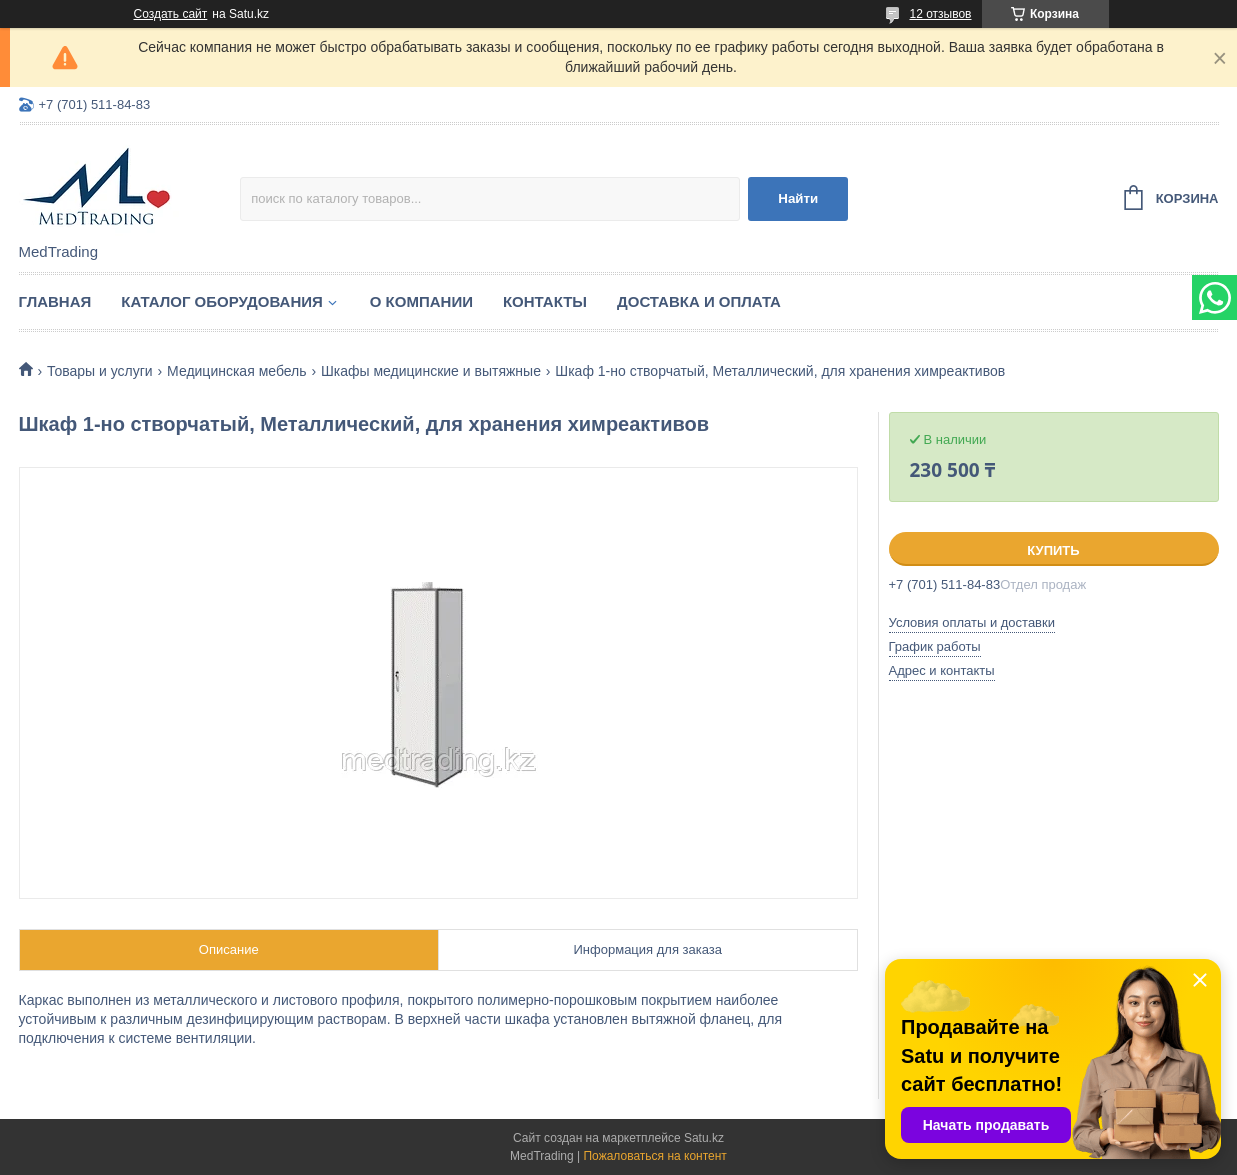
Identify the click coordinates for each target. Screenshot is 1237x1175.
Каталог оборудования (222, 301)
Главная (55, 301)
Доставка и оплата (699, 301)
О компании (421, 301)
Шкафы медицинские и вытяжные (431, 371)
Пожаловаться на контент (654, 1156)
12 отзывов (940, 14)
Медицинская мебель (236, 371)
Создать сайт (171, 14)
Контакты (545, 301)
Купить (1053, 550)
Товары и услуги (100, 371)
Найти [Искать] (798, 198)
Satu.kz (704, 1138)
